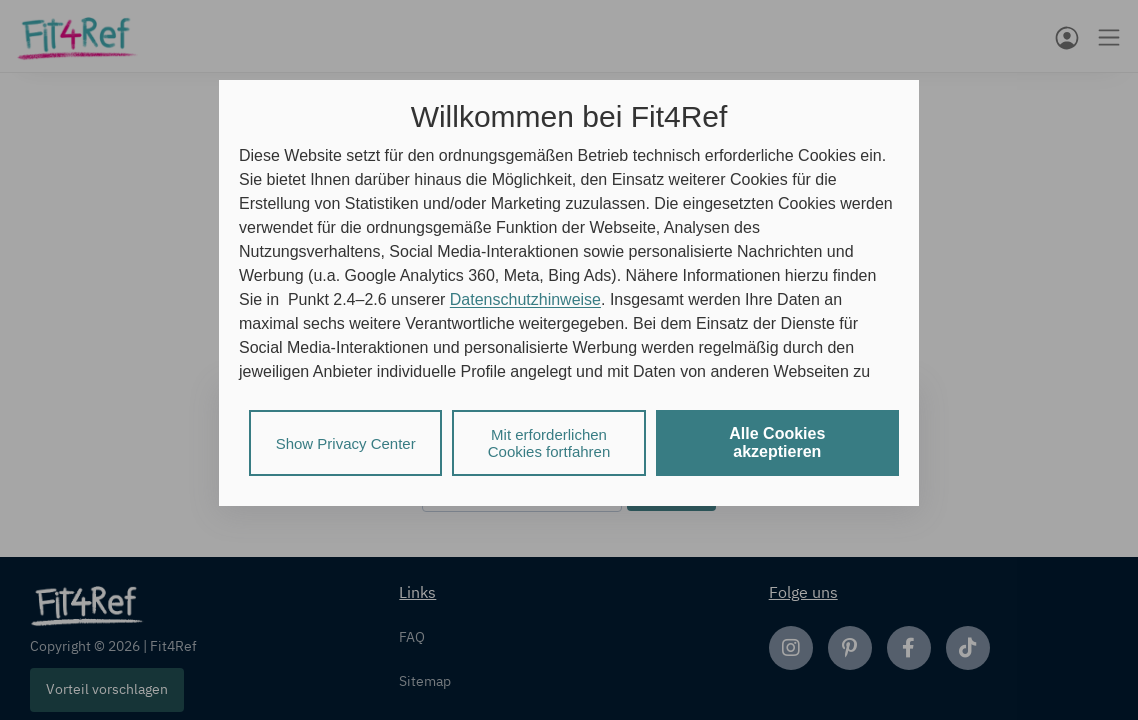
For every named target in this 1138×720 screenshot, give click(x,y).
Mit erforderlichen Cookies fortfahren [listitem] (549, 443)
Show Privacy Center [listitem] (346, 443)
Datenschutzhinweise (525, 299)
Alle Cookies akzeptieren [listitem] (777, 442)
